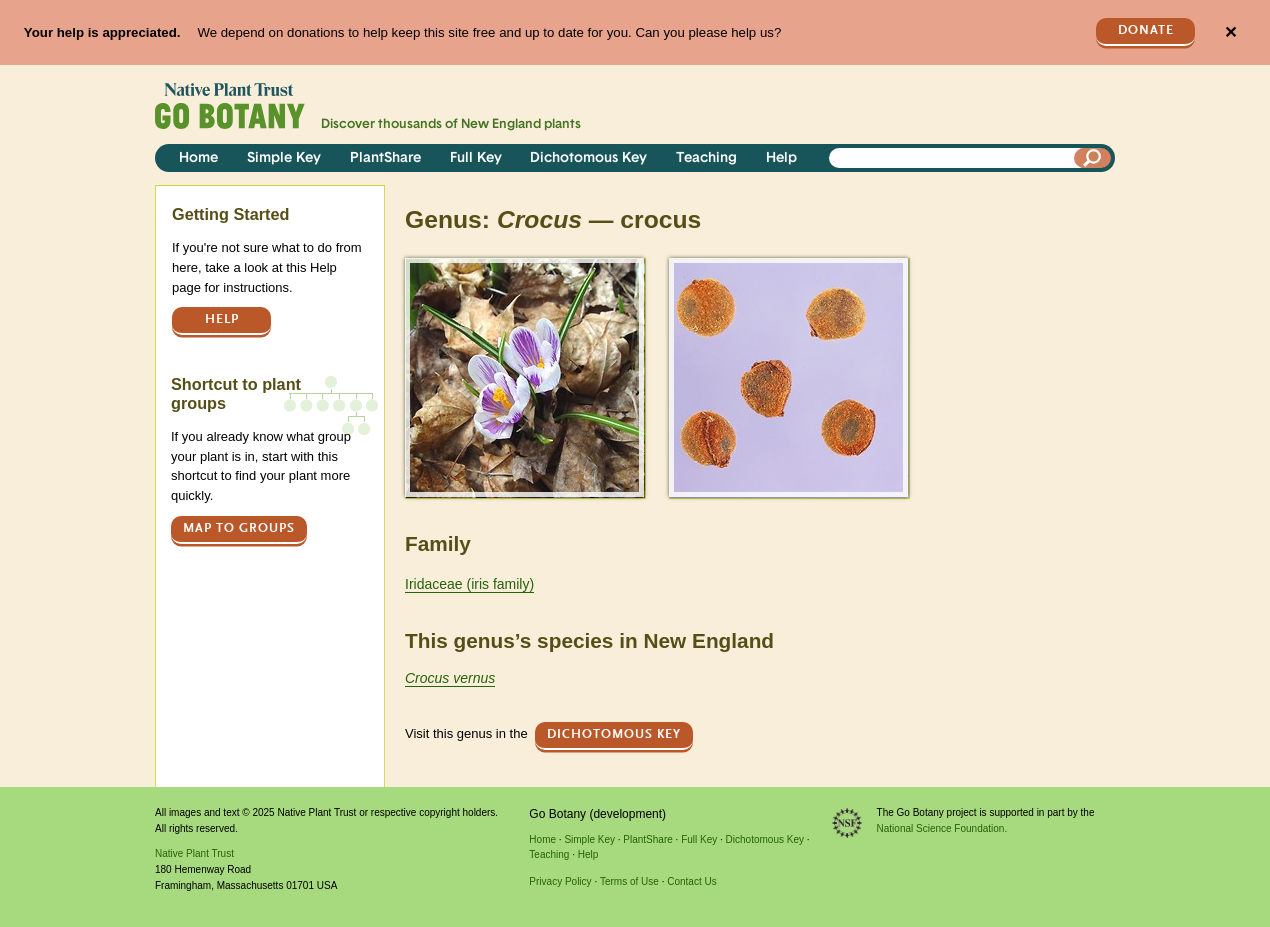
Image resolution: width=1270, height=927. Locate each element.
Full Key (476, 158)
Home (198, 158)
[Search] (1093, 158)
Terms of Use (629, 881)
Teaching (706, 158)
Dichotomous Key (588, 158)
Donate (1146, 30)
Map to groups (239, 528)
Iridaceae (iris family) (469, 584)
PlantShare (385, 158)
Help (781, 158)
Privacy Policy (560, 881)
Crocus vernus (450, 678)
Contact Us (691, 881)
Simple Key (284, 158)
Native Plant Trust (194, 853)
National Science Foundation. (942, 828)
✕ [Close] (1230, 32)
